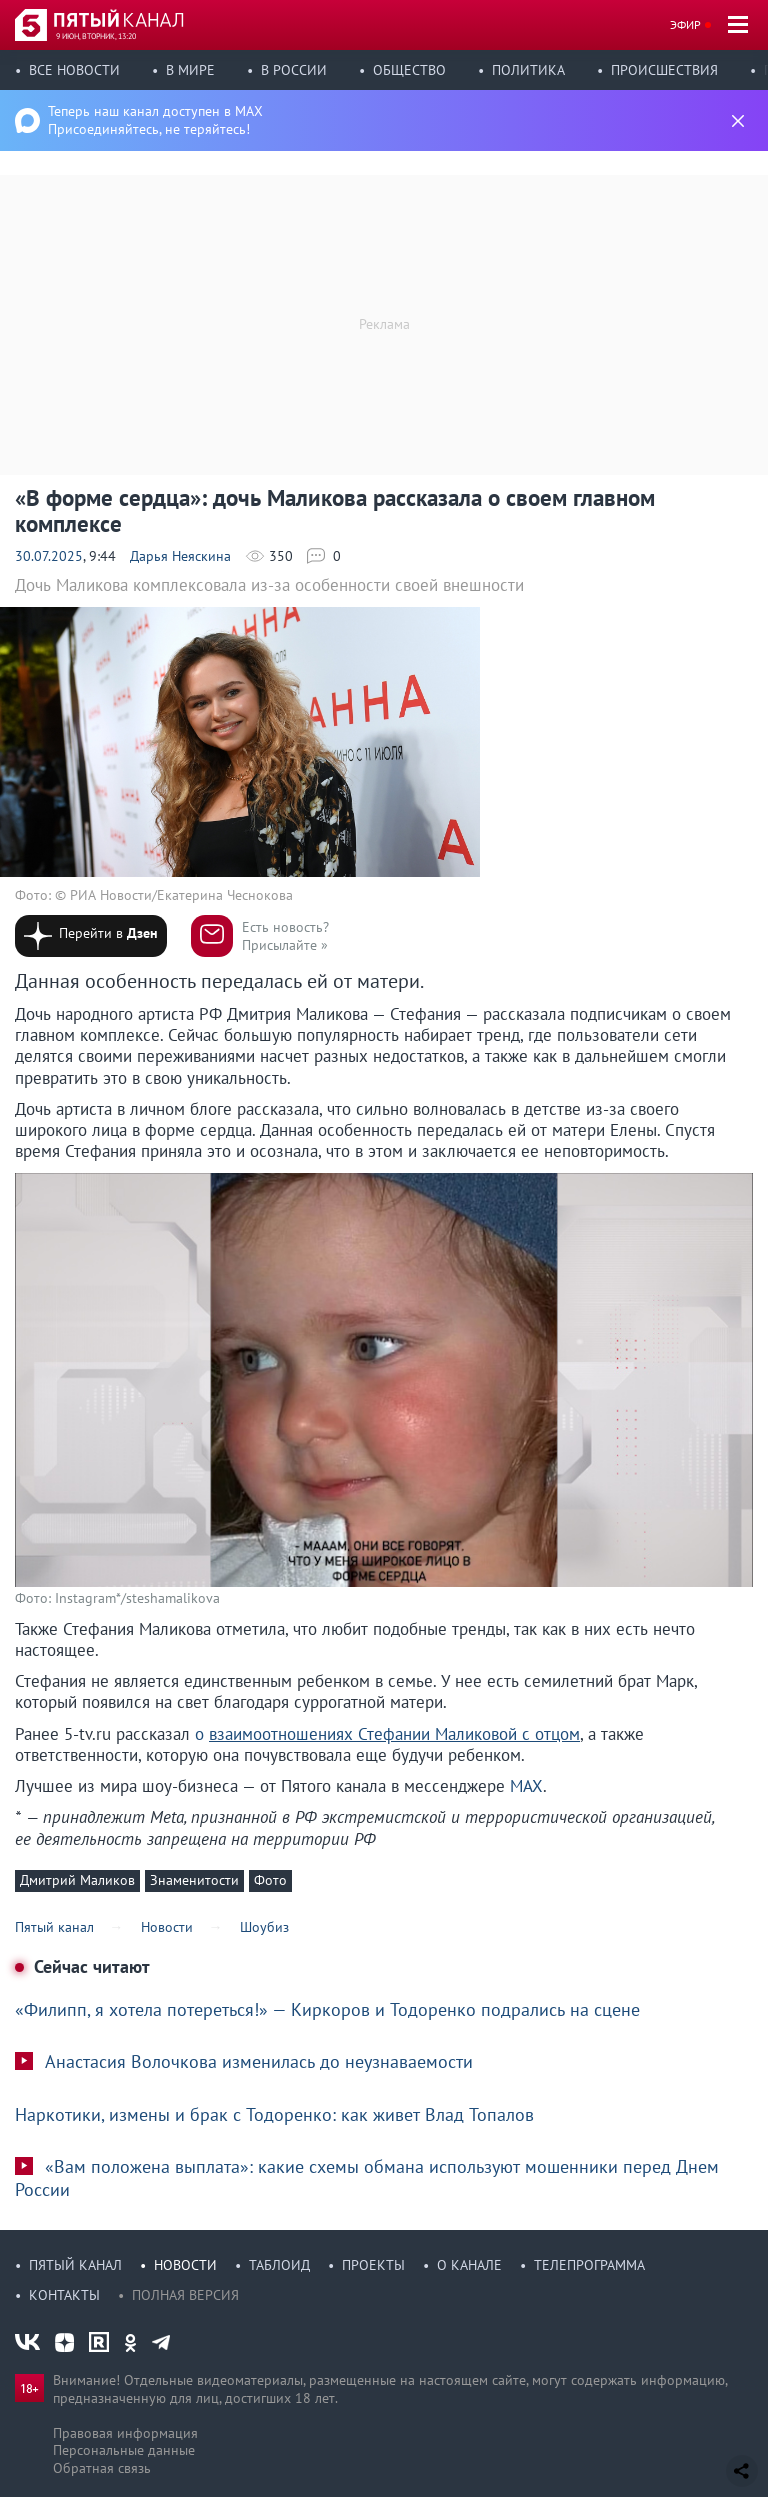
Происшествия (664, 70)
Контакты (64, 2295)
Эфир (685, 24)
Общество (409, 70)
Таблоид (279, 2265)
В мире (190, 70)
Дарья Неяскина (180, 556)
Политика (528, 70)
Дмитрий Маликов (77, 1880)
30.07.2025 (49, 556)
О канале (469, 2265)
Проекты (373, 2265)
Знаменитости (194, 1880)
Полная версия (185, 2295)
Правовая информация (125, 2433)
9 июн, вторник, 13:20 (96, 36)
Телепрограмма (589, 2265)
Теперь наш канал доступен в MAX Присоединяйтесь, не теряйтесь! (155, 120)
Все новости (74, 70)
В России (294, 70)
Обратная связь (102, 2468)
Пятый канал (75, 2265)
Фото (270, 1880)
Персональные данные (124, 2450)
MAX (526, 1786)
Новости (185, 2265)
